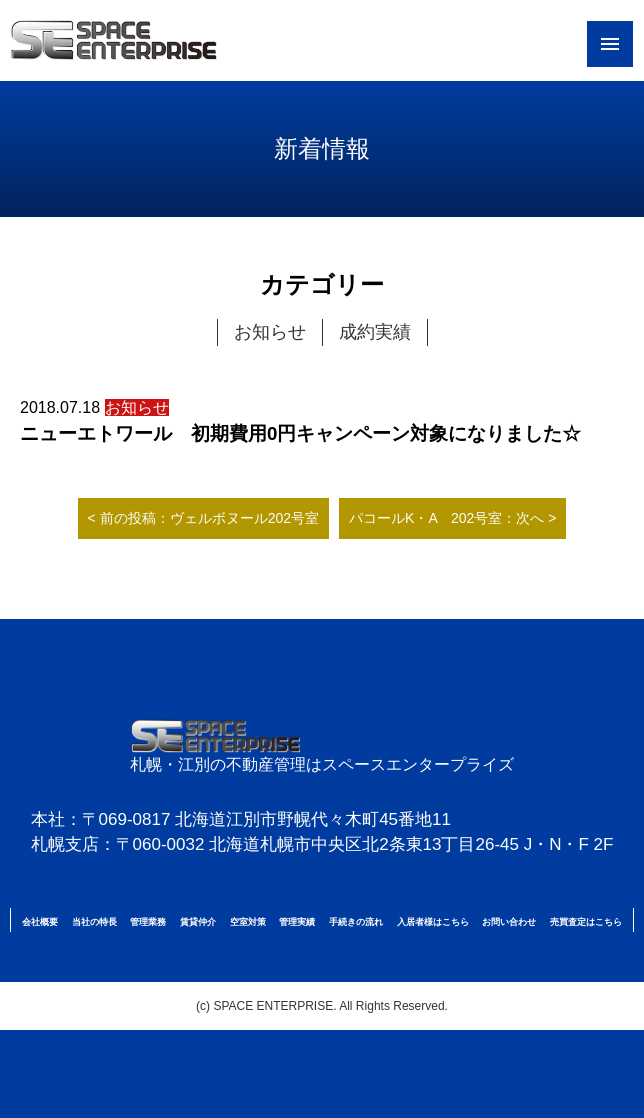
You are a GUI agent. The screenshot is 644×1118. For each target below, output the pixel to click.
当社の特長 (94, 922)
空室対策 (248, 922)
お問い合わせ (509, 922)
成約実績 (375, 332)
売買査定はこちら (586, 922)
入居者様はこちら (433, 922)
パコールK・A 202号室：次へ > (452, 518)
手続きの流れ (356, 922)
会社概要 (40, 922)
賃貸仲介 (198, 922)
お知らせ (270, 332)
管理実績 (297, 922)
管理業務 (148, 922)
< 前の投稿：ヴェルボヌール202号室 (203, 518)
